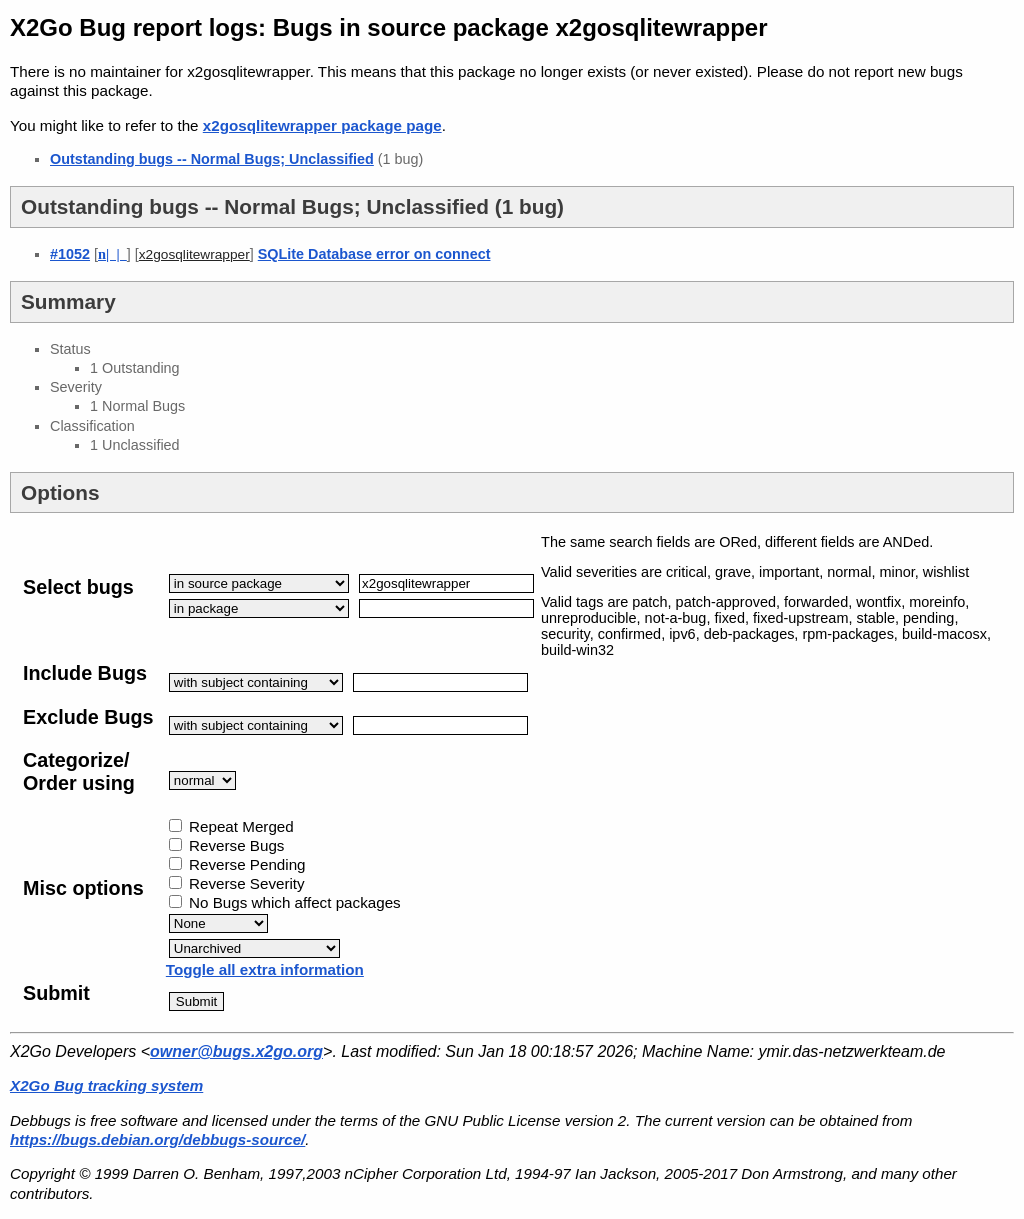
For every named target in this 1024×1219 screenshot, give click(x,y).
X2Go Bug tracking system (106, 1085)
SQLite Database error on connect (374, 254)
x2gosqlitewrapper (194, 254)
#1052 (70, 254)
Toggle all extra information (265, 969)
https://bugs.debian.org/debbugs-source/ (157, 1139)
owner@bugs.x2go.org (236, 1051)
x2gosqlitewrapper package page (322, 125)
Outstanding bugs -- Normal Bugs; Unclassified (212, 159)
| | (112, 254)
